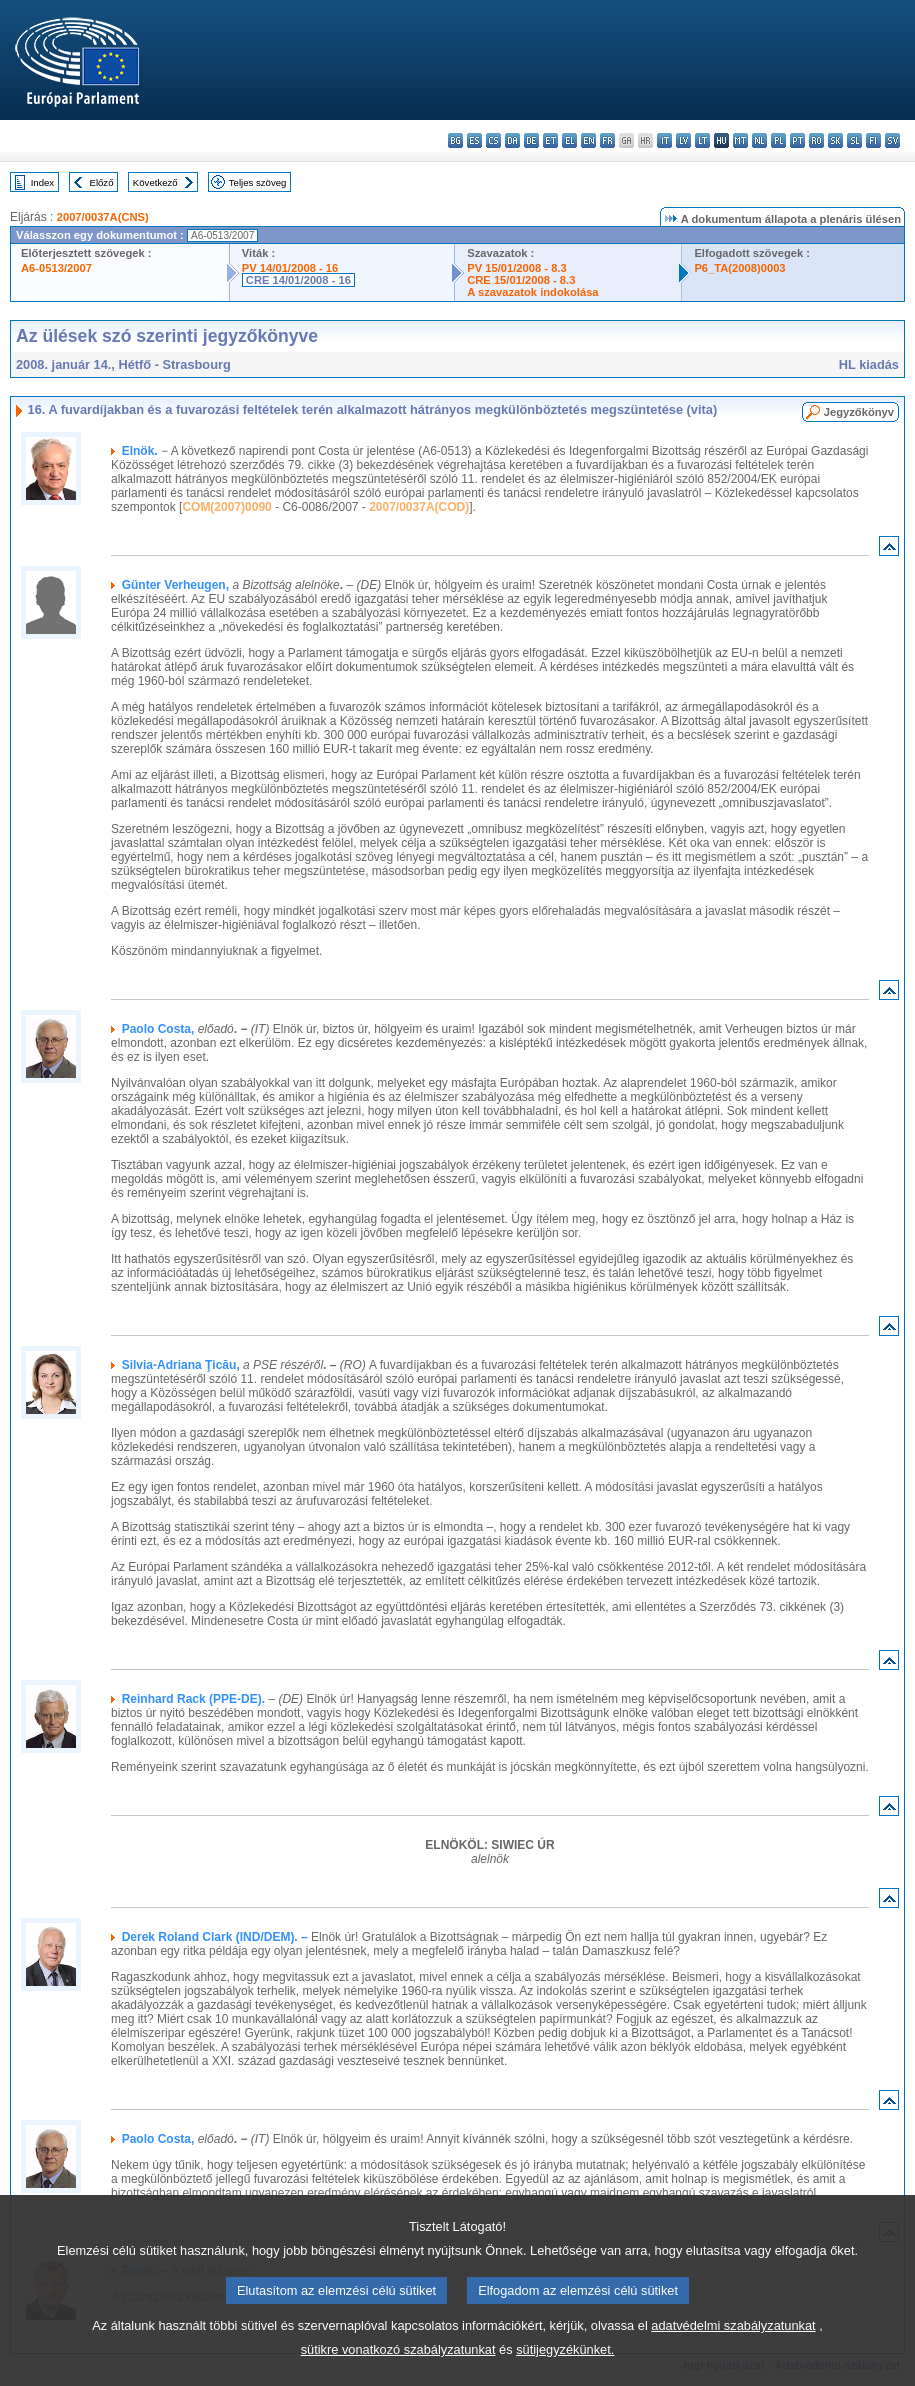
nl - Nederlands (759, 140)
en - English (588, 140)
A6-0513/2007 (56, 268)
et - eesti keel (550, 140)
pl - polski (778, 140)
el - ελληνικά (569, 140)
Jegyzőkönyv (859, 412)
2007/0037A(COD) (419, 507)
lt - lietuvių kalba (702, 140)
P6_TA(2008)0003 (739, 268)
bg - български (455, 140)
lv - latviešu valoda (683, 140)
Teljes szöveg (258, 182)
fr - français (607, 140)
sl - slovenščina (854, 140)
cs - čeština (493, 140)
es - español (474, 140)
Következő (155, 182)
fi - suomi (873, 140)
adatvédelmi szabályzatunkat (733, 2361)
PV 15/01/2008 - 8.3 (517, 268)
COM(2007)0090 (226, 507)
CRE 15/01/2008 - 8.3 (521, 280)
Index (42, 182)
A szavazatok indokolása (532, 292)
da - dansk (512, 140)
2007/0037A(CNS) (103, 217)
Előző (102, 182)
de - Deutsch (531, 140)
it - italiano (664, 140)
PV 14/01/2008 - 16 (290, 268)
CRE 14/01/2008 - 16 (298, 280)
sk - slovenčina (835, 140)
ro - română (816, 140)
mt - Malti (740, 140)
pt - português (797, 140)
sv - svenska (892, 140)
